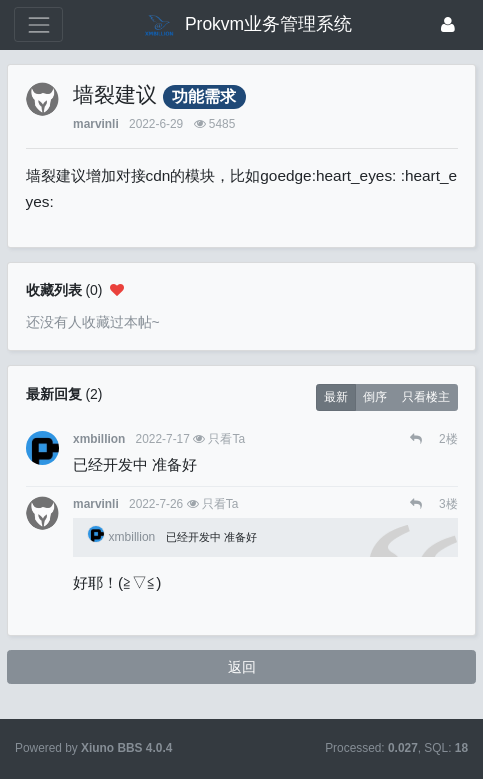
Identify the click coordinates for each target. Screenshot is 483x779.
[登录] (448, 24)
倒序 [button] (375, 397)
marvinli (96, 124)
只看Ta (226, 439)
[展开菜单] (38, 24)
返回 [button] (242, 667)
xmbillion (99, 439)
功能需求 (204, 96)
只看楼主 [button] (426, 397)
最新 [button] (336, 397)
